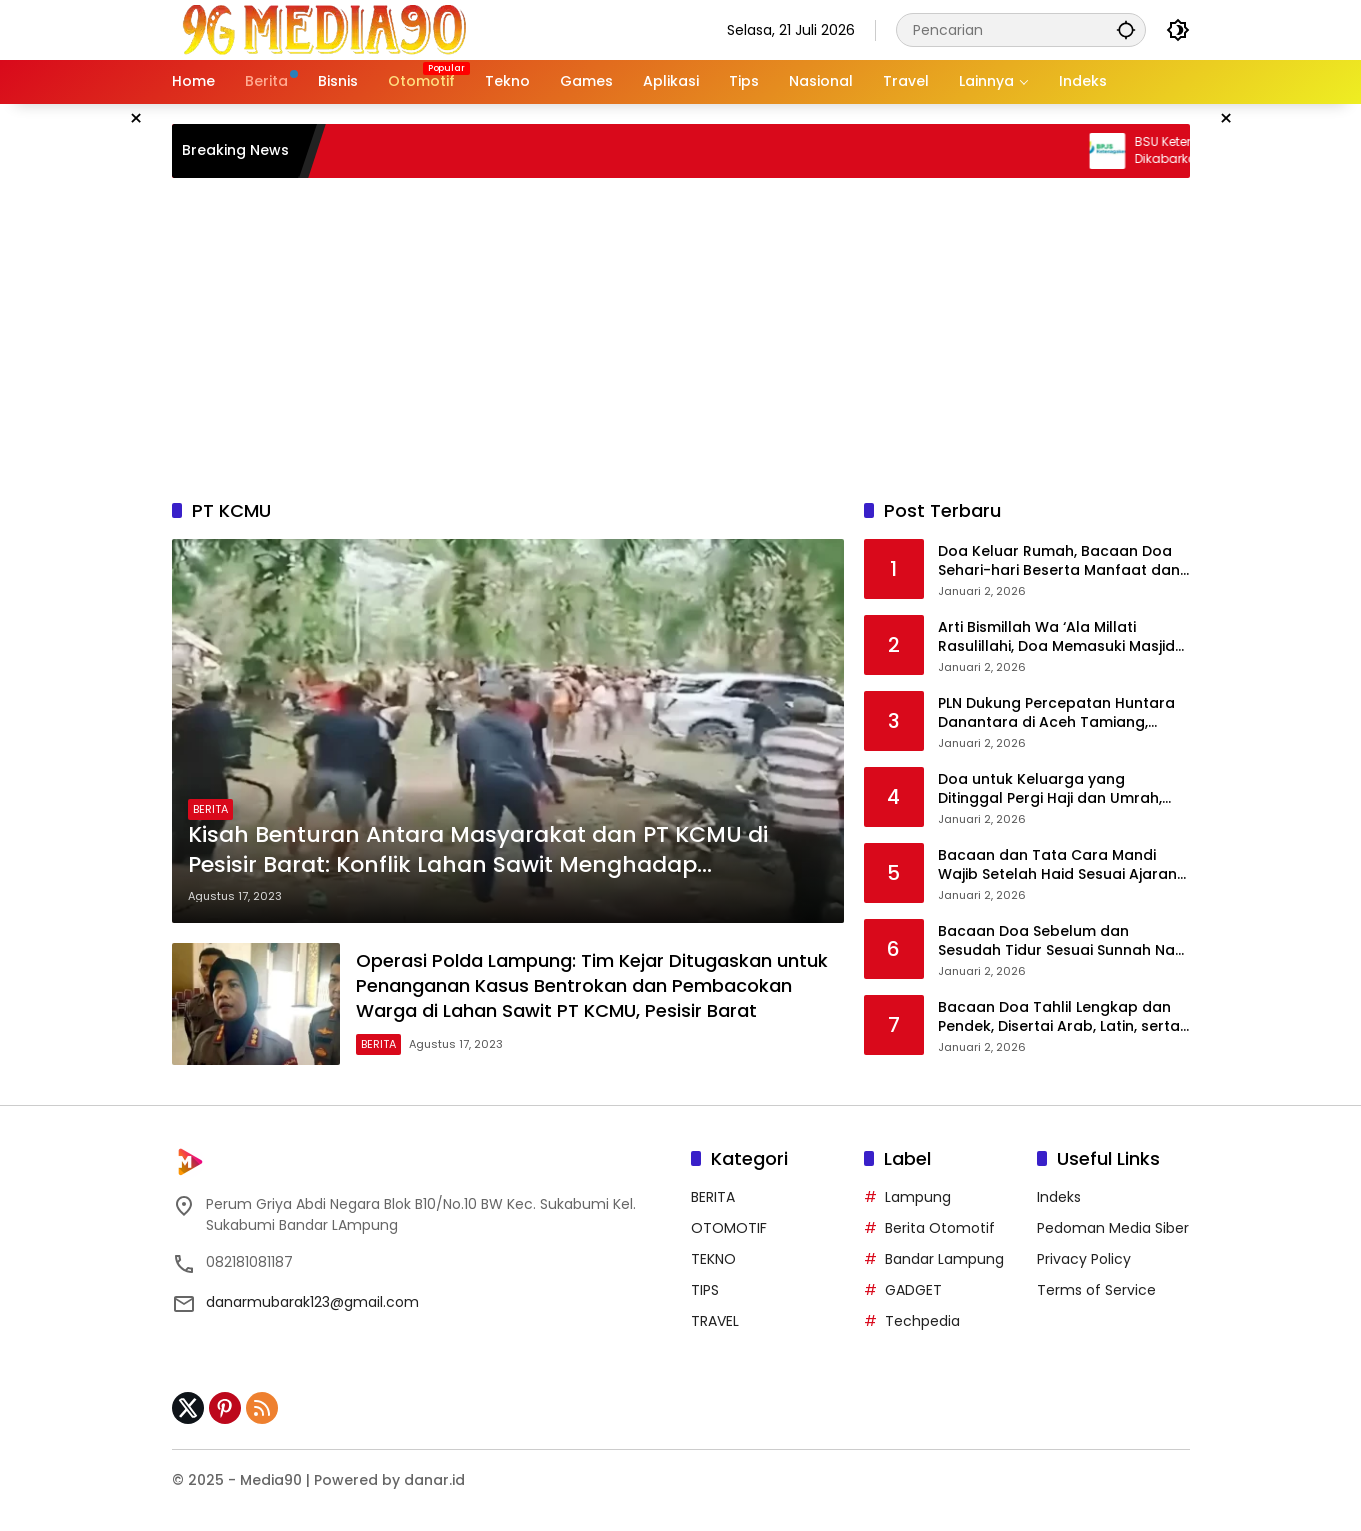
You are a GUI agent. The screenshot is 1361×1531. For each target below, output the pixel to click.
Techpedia (922, 1321)
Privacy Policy (1084, 1259)
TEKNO (713, 1259)
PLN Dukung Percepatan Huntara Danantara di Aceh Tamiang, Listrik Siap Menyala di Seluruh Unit (1062, 713)
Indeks (1059, 1197)
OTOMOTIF (729, 1228)
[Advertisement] (681, 338)
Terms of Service (1096, 1290)
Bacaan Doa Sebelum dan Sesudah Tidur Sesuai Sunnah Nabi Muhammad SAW (1063, 941)
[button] (1126, 29)
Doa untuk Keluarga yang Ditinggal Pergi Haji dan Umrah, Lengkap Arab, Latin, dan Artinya (1055, 789)
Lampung (918, 1197)
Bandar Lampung (944, 1259)
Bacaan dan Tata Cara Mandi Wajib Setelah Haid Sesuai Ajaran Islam (1057, 865)
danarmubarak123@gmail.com (312, 1302)
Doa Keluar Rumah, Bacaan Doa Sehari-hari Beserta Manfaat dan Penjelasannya (1059, 561)
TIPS (705, 1290)
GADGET (913, 1290)
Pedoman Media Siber (1113, 1228)
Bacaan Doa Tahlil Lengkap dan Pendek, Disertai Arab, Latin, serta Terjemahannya (1059, 1017)
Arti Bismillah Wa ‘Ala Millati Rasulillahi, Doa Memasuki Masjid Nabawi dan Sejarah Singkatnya (1056, 637)
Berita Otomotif (940, 1228)
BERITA (210, 809)
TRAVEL (715, 1321)
